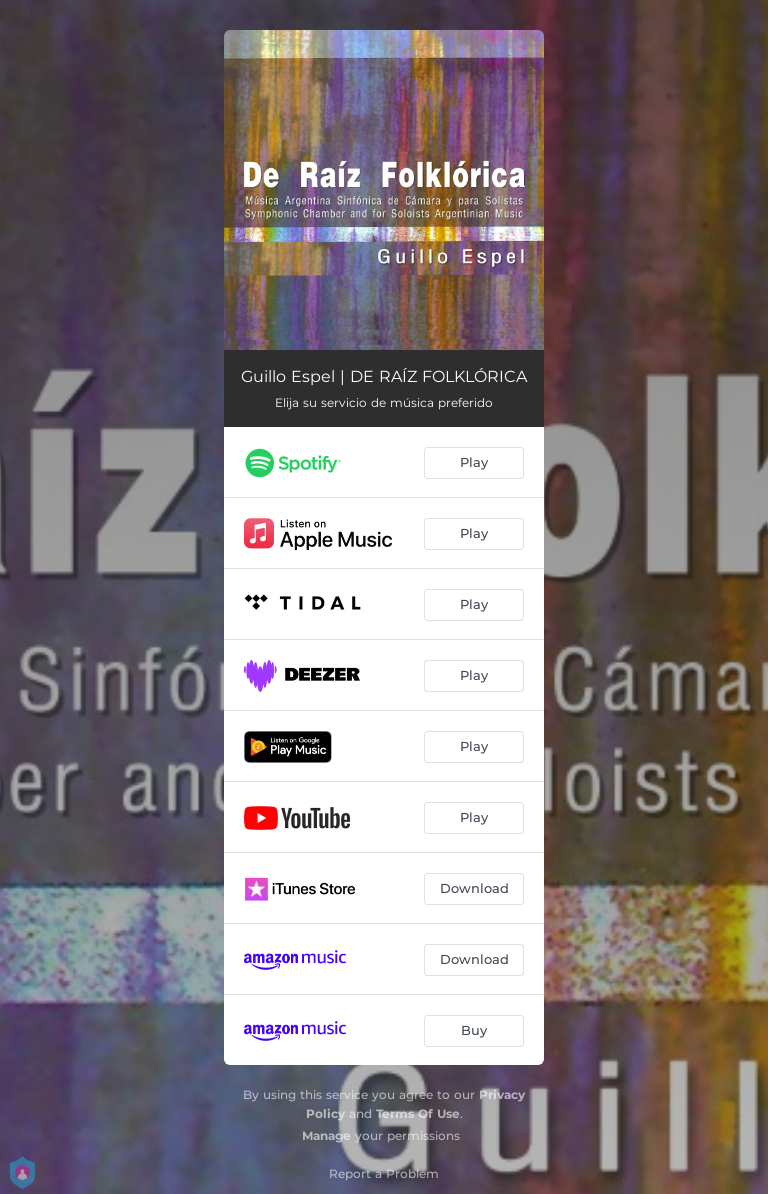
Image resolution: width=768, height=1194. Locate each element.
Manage (326, 1135)
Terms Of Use (418, 1113)
